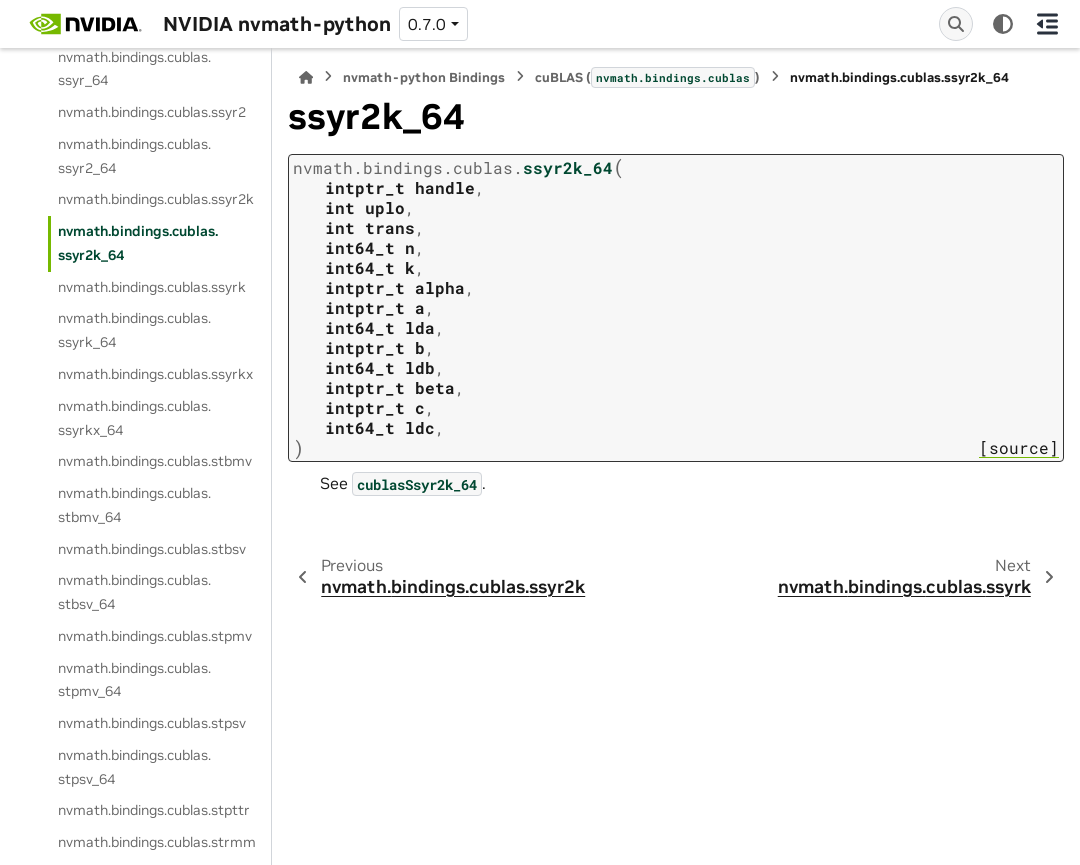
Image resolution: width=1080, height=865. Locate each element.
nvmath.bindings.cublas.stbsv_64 (134, 592)
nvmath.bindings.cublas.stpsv (152, 723)
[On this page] (1047, 24)
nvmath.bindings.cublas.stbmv (155, 461)
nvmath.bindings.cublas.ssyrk (152, 287)
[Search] (956, 24)
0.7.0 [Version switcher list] (427, 24)
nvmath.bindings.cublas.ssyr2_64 (134, 156)
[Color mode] (1003, 24)
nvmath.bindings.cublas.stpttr (154, 810)
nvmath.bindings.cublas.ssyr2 (152, 112)
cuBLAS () (647, 77)
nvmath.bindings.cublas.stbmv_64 (134, 505)
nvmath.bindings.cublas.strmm (157, 842)
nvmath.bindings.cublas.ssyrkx (155, 374)
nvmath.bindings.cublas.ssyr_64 (134, 69)
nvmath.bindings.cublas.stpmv (155, 636)
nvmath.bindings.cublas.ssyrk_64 (134, 330)
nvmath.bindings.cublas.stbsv (152, 549)
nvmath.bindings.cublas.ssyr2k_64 (138, 243)
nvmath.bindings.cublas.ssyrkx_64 (134, 418)
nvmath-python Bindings (424, 77)
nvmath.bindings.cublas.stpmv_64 (134, 680)
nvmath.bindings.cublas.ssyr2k (156, 199)
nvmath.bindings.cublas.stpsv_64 (134, 767)
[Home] (306, 77)
